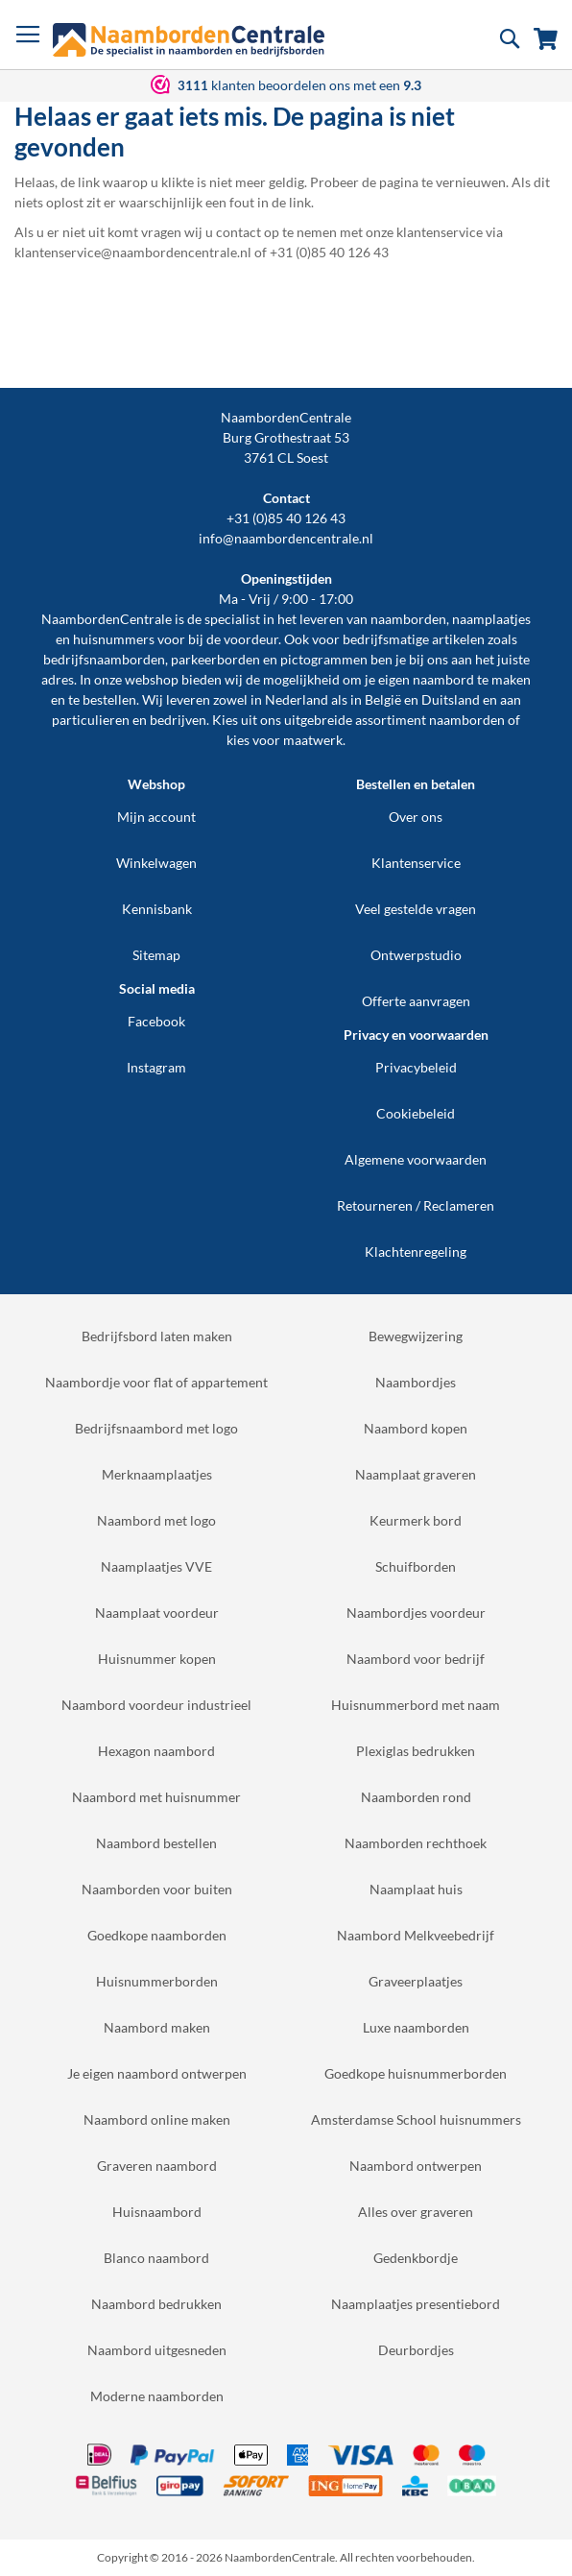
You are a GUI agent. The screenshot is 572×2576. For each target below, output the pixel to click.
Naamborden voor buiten (157, 1889)
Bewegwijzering (416, 1336)
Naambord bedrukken (156, 2304)
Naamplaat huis (416, 1889)
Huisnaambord (157, 2211)
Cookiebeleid (415, 1113)
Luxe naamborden (416, 2027)
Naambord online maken (156, 2119)
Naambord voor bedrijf (415, 1658)
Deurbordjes (416, 2350)
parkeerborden (215, 659)
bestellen (109, 699)
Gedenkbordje (415, 2258)
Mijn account (156, 816)
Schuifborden (415, 1566)
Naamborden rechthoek (416, 1843)
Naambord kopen (415, 1428)
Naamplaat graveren (415, 1474)
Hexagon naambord (156, 1751)
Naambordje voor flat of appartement (156, 1382)
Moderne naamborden (157, 2396)
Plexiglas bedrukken (415, 1751)
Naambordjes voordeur (416, 1612)
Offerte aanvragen (416, 1001)
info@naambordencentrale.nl (286, 538)
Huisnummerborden (157, 1981)
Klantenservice (416, 863)
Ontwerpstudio (416, 955)
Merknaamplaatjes (157, 1474)
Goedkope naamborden (156, 1935)
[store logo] (188, 40)
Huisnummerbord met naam (415, 1705)
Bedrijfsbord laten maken (157, 1336)
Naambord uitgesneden (156, 2350)
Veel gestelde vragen (415, 909)
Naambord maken (157, 2027)
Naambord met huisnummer (156, 1797)
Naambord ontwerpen (415, 2165)
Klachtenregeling (415, 1251)
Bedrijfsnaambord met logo (156, 1428)
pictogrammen (324, 659)
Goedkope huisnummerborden (415, 2073)
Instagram (156, 1067)
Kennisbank (157, 909)
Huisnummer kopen (157, 1658)
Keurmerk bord (415, 1520)
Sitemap (156, 955)
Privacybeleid (416, 1067)
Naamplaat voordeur (157, 1612)
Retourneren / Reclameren (415, 1205)
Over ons (415, 816)
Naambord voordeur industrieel (156, 1705)
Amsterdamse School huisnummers (416, 2119)
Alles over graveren (415, 2211)
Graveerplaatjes (416, 1981)
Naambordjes (415, 1382)
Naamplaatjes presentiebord (415, 2304)
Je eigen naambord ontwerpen (157, 2073)
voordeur (251, 639)
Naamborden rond (416, 1797)
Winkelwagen (156, 863)
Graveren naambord (157, 2165)
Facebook (156, 1021)
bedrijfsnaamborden (104, 659)
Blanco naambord (156, 2258)
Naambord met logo (156, 1520)
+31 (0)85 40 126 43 (286, 518)
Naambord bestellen (156, 1843)
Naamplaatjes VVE (156, 1566)
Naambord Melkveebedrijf (415, 1935)
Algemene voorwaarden (416, 1159)
